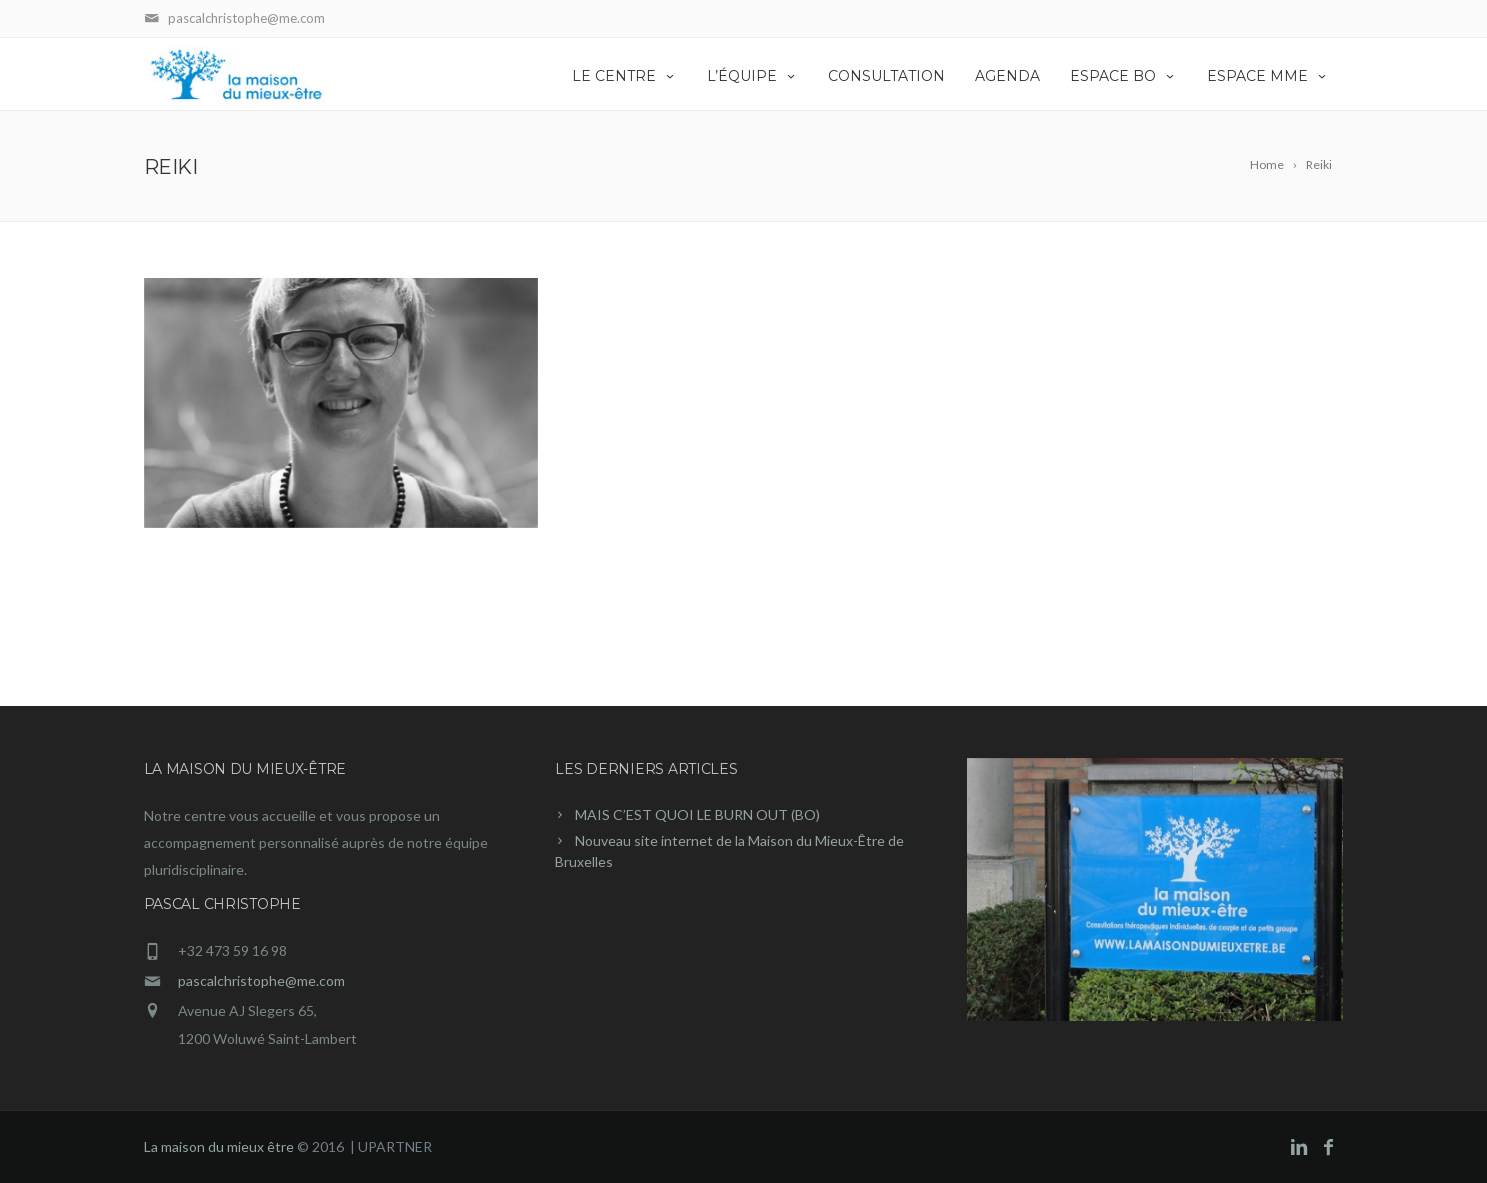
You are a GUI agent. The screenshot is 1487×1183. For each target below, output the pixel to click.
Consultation (886, 76)
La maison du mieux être (219, 1146)
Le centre (624, 76)
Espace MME (1268, 76)
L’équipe (752, 76)
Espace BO (1123, 76)
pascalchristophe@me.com (261, 980)
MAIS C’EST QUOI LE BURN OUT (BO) (697, 814)
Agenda (1007, 76)
